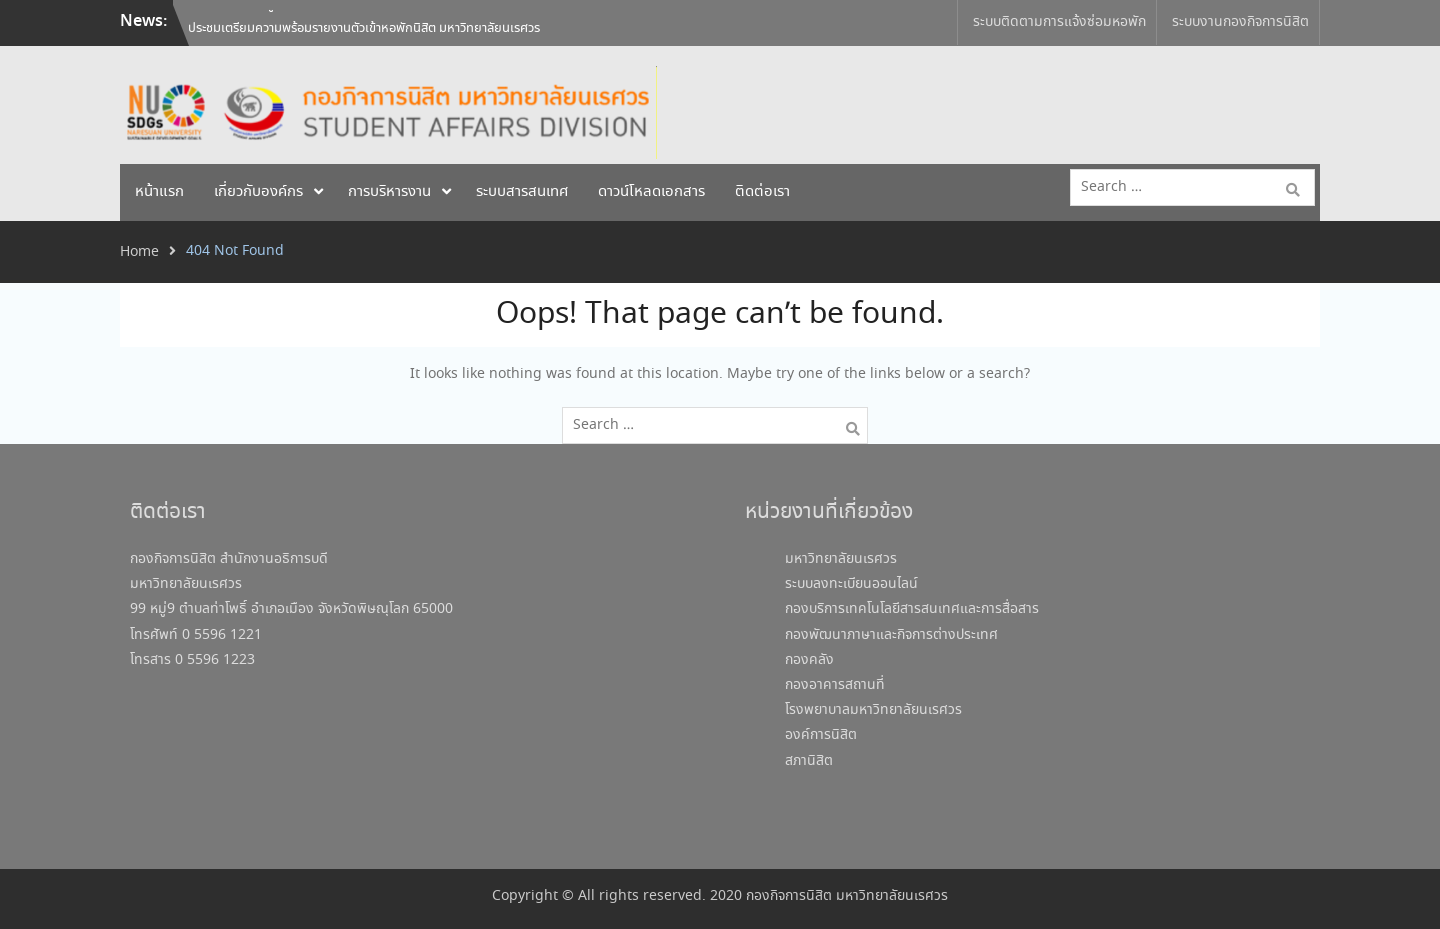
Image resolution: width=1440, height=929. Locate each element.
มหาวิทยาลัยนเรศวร (841, 559)
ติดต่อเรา (762, 192)
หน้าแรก (159, 192)
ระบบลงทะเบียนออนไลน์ (851, 584)
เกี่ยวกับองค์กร (258, 192)
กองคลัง (809, 660)
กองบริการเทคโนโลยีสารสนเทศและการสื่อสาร (912, 609)
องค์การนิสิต (821, 735)
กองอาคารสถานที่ (835, 685)
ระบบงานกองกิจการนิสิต (1240, 22)
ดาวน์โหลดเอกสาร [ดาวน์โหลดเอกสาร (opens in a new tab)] (651, 192)
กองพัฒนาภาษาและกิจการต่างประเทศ (891, 635)
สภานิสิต (809, 761)
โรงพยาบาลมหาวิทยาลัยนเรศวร (873, 710)
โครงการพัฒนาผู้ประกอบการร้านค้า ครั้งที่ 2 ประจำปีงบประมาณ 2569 (363, 22)
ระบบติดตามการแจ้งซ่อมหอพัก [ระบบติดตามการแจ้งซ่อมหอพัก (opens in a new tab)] (1059, 22)
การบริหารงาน (389, 192)
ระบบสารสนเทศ (522, 192)
